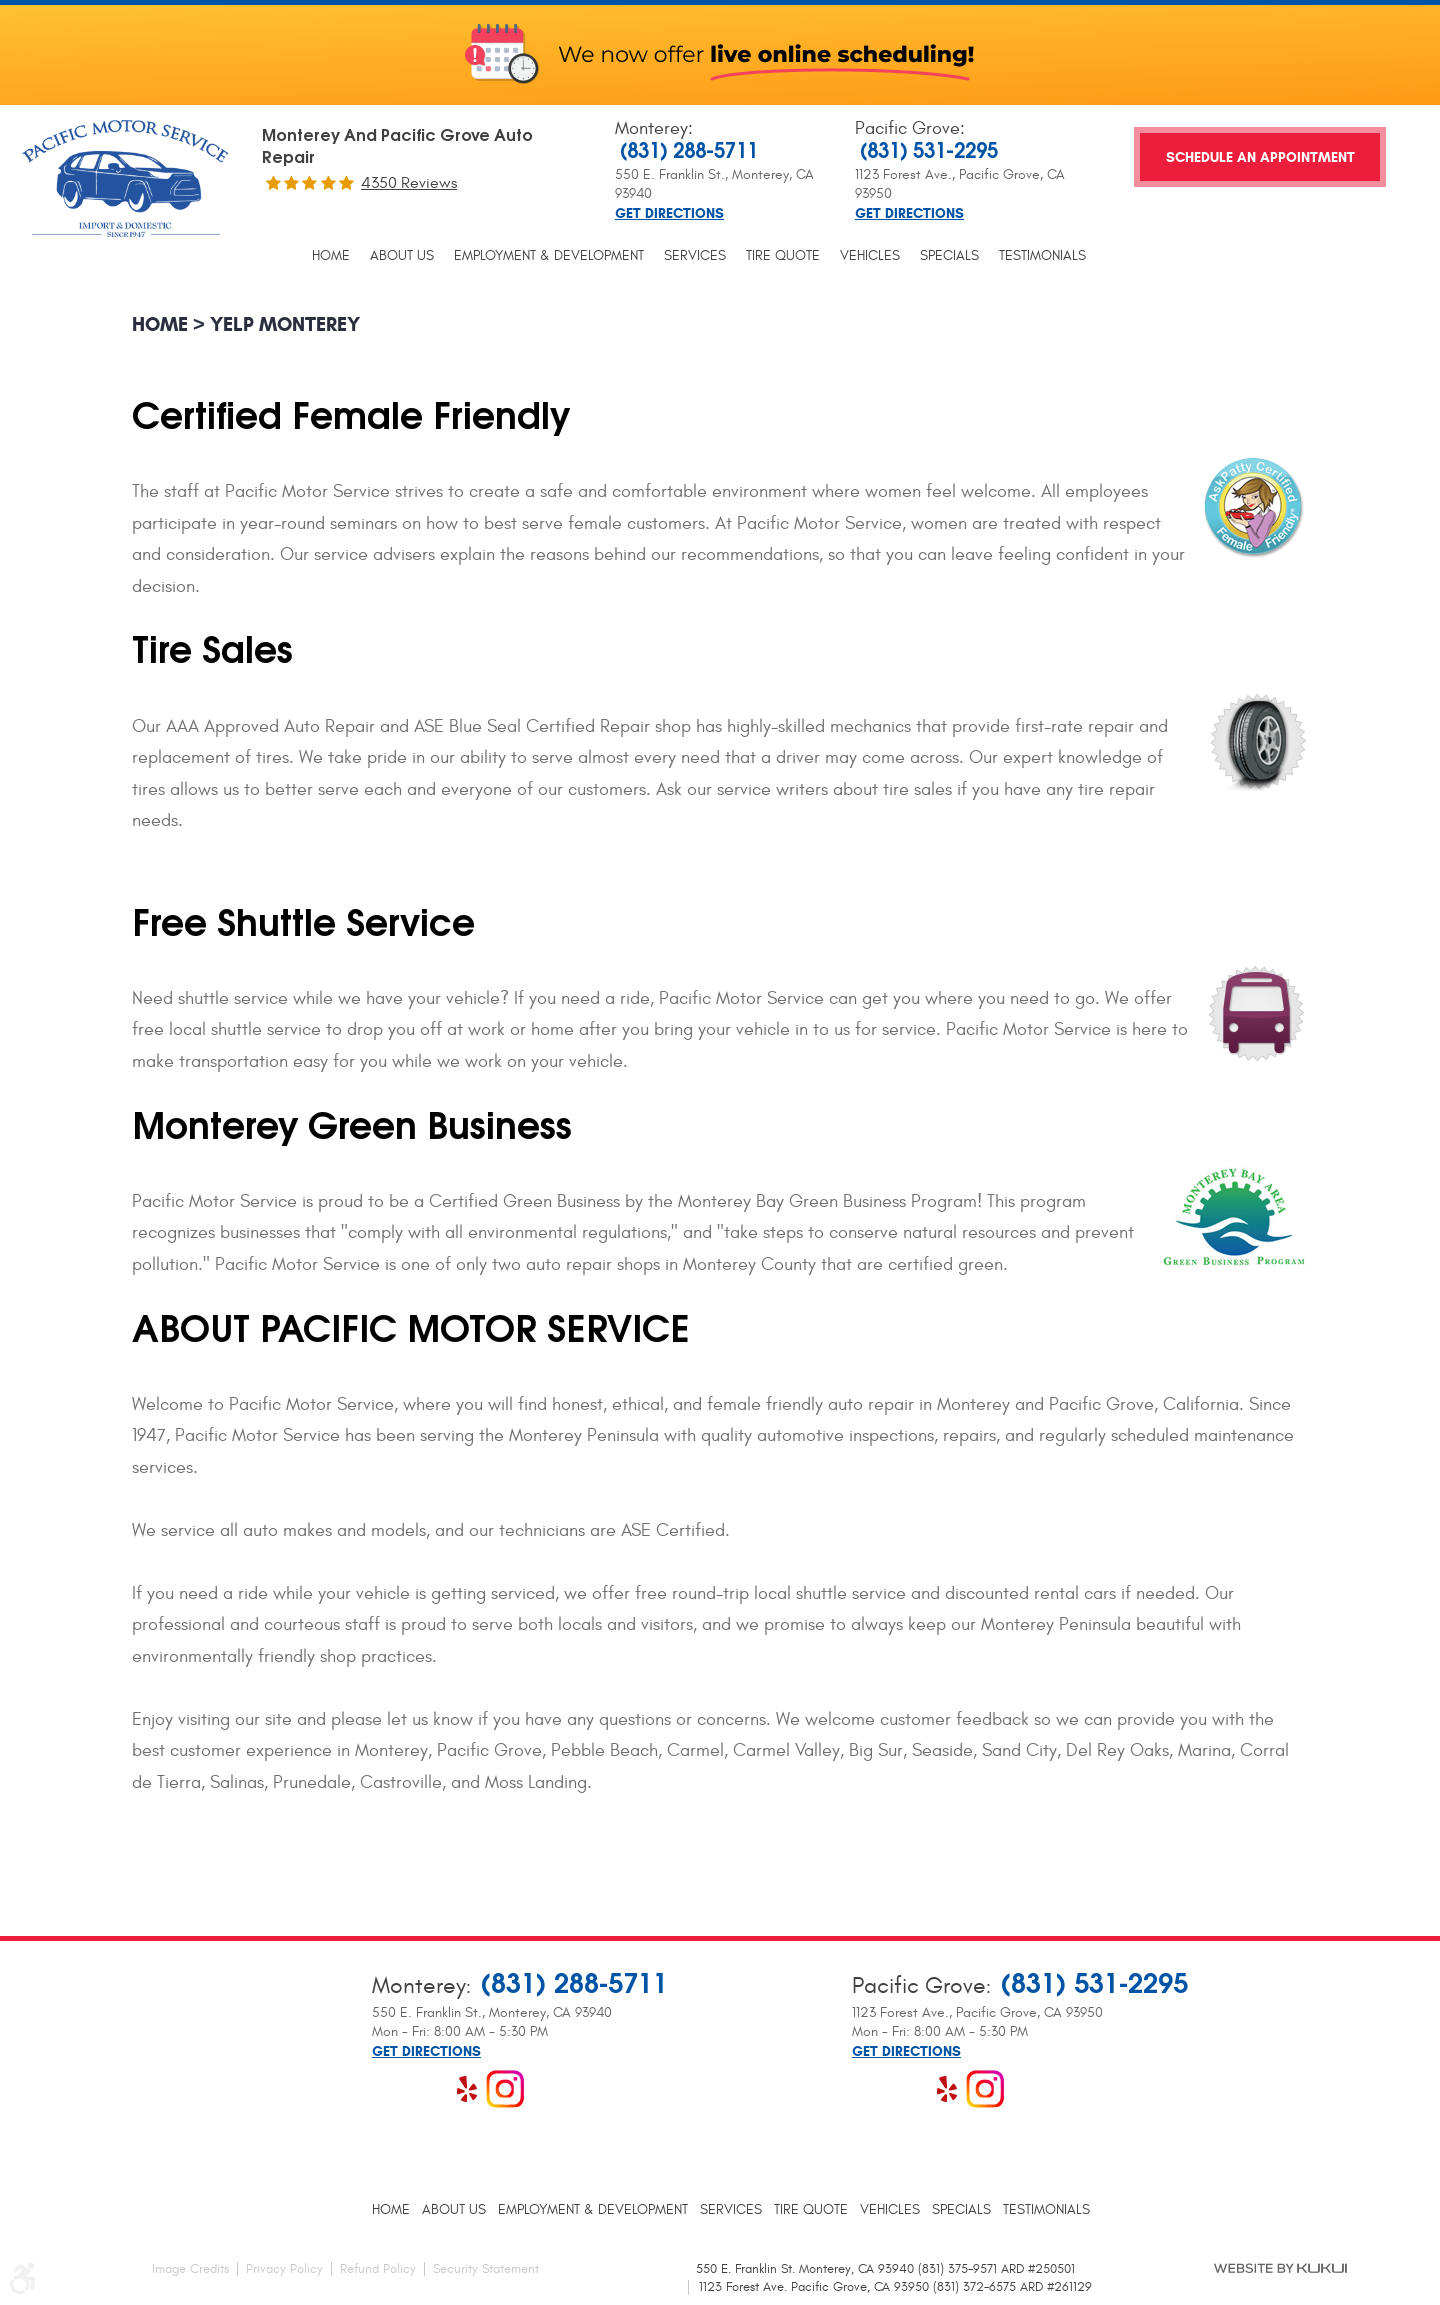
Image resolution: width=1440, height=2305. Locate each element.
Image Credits (190, 2269)
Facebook (391, 2089)
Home (331, 256)
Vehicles (870, 256)
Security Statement (486, 2269)
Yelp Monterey (285, 324)
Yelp (467, 2089)
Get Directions (669, 214)
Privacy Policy (284, 2269)
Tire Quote (783, 256)
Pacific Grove (907, 128)
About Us (402, 256)
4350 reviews (409, 183)
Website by (1280, 2268)
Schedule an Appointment (1260, 157)
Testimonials (1042, 256)
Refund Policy (378, 2269)
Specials (949, 256)
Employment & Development (549, 256)
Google (429, 2089)
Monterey (651, 128)
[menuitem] (331, 256)
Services (695, 256)
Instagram (505, 2089)
